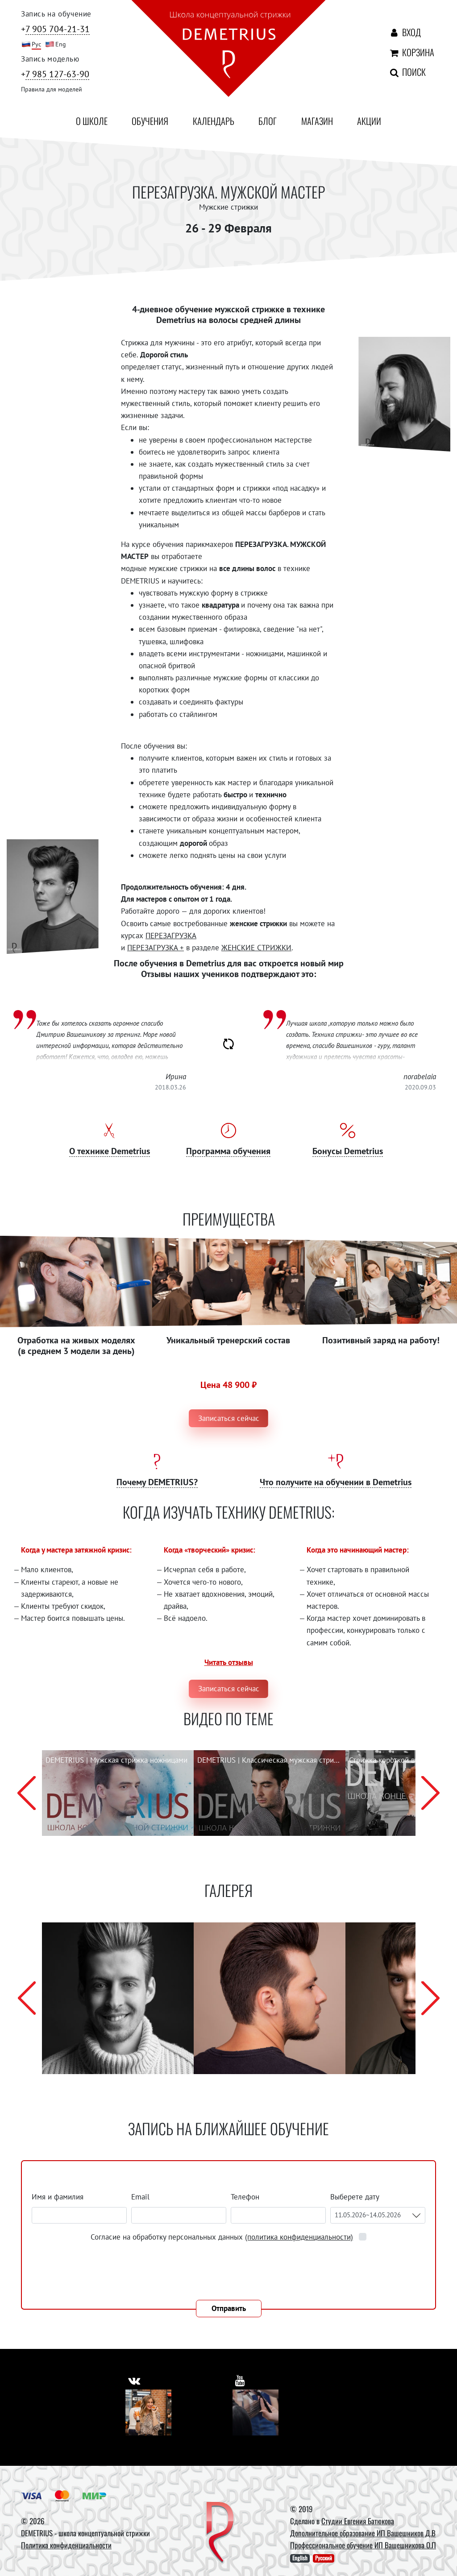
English (299, 2558)
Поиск (398, 72)
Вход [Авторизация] (403, 32)
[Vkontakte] (148, 2412)
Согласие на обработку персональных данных (223, 2237)
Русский (323, 2558)
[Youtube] (255, 2412)
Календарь (213, 121)
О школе (92, 121)
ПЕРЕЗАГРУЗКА (170, 935)
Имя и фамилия (57, 2197)
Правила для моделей (51, 89)
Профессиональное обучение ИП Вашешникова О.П (363, 2545)
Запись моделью (50, 59)
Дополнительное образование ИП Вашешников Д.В (363, 2533)
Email (140, 2197)
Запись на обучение (56, 14)
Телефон (245, 2197)
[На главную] (228, 50)
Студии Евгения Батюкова (357, 2520)
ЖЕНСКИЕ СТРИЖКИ (256, 948)
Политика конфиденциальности (66, 2545)
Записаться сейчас (228, 1418)
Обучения (150, 121)
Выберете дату (355, 2197)
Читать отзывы (228, 1662)
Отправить (229, 2308)
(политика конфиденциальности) (299, 2237)
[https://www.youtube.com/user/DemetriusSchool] (240, 2380)
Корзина (401, 52)
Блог (267, 121)
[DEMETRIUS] (220, 2533)
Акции (369, 121)
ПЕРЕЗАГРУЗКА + (155, 948)
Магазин (317, 121)
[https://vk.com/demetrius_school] (134, 2380)
